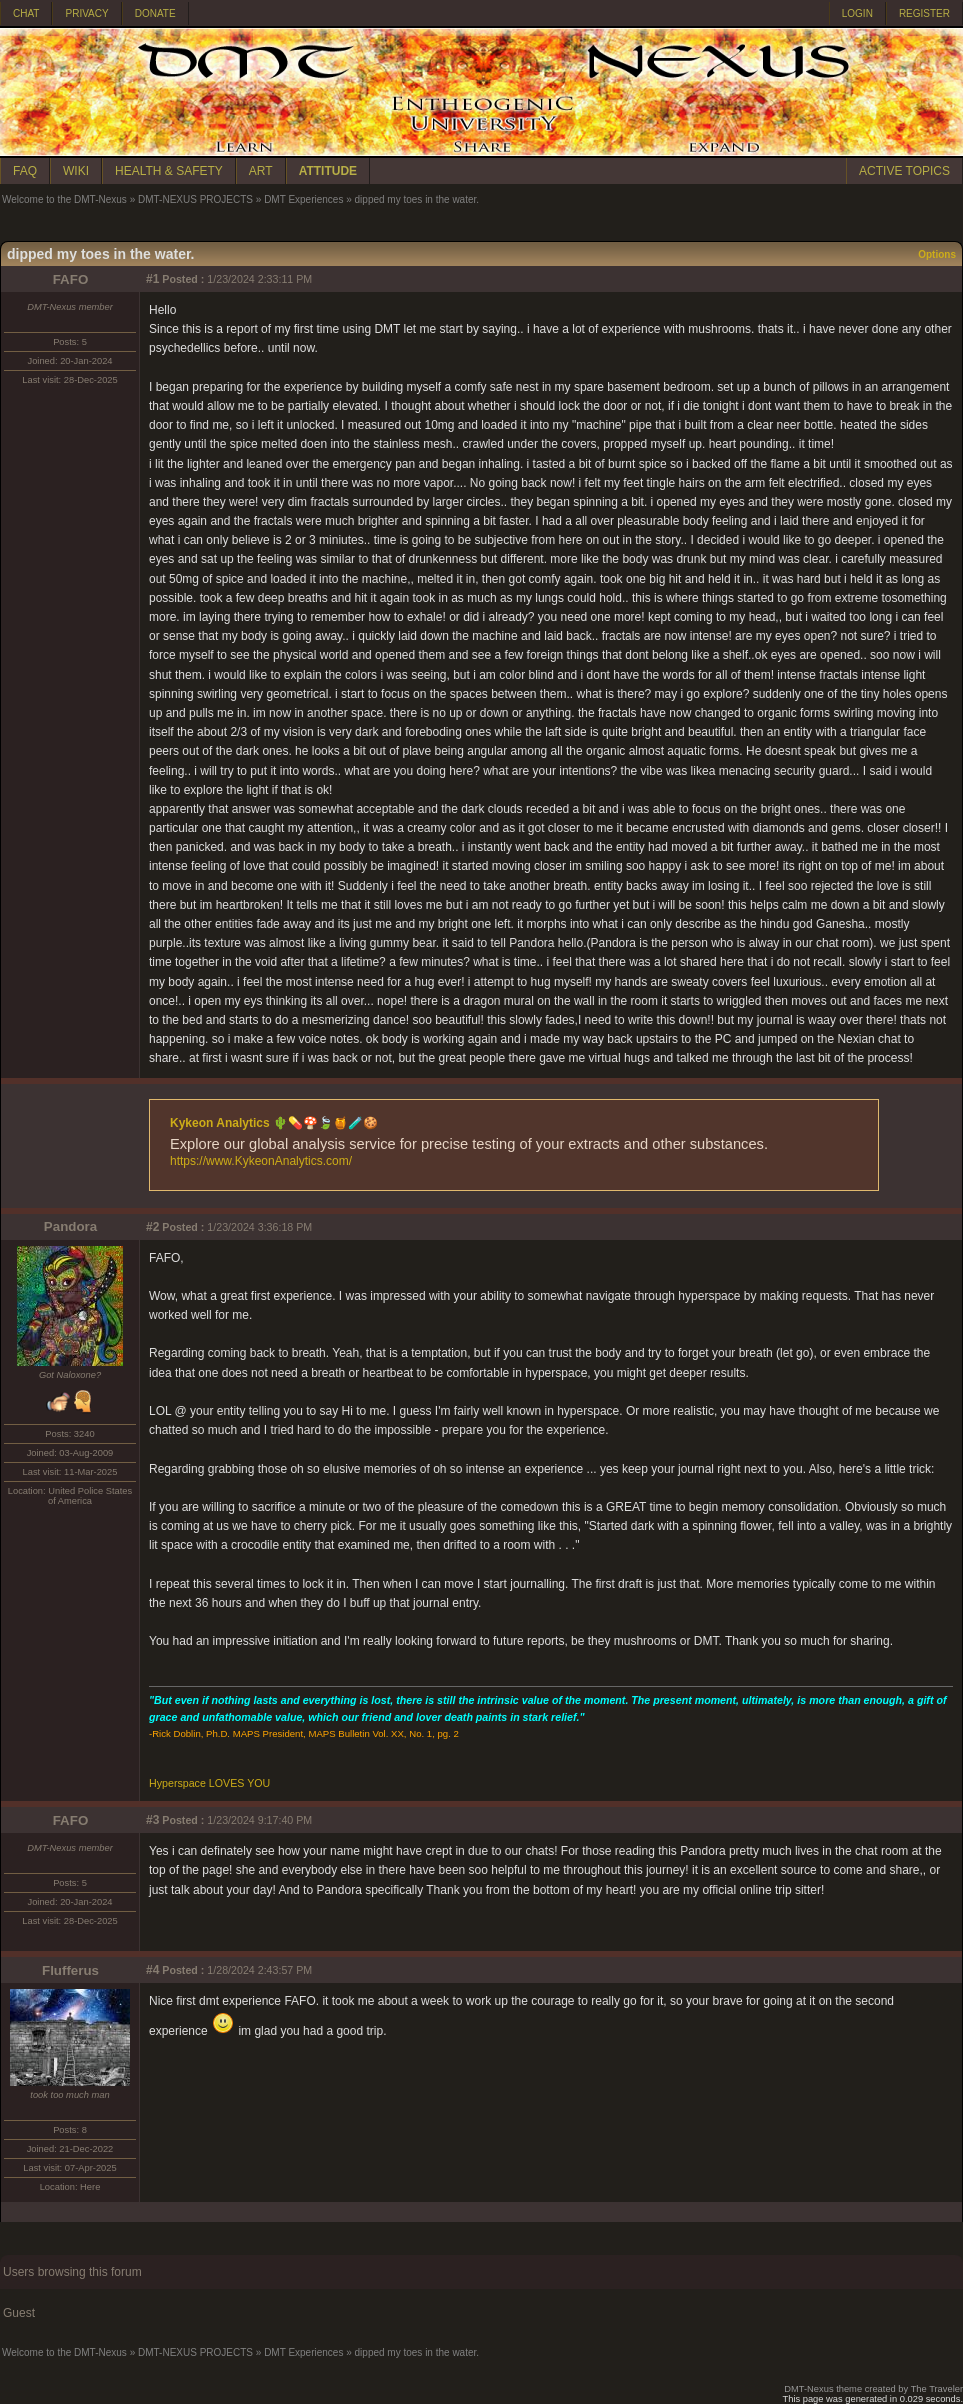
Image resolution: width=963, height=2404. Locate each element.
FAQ (25, 171)
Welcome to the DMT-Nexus (64, 199)
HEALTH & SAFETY (169, 171)
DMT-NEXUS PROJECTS (195, 199)
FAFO (71, 279)
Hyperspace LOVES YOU (209, 1783)
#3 (152, 1820)
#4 (152, 1970)
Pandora (70, 1226)
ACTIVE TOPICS (904, 171)
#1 (152, 279)
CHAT (26, 13)
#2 (152, 1227)
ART (261, 171)
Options (937, 254)
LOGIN (857, 13)
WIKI (76, 171)
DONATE (155, 13)
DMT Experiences (303, 199)
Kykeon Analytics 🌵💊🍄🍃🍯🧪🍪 (274, 1123)
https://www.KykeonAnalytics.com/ (261, 1161)
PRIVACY (86, 13)
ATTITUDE (328, 171)
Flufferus (70, 1970)
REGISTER (924, 13)
